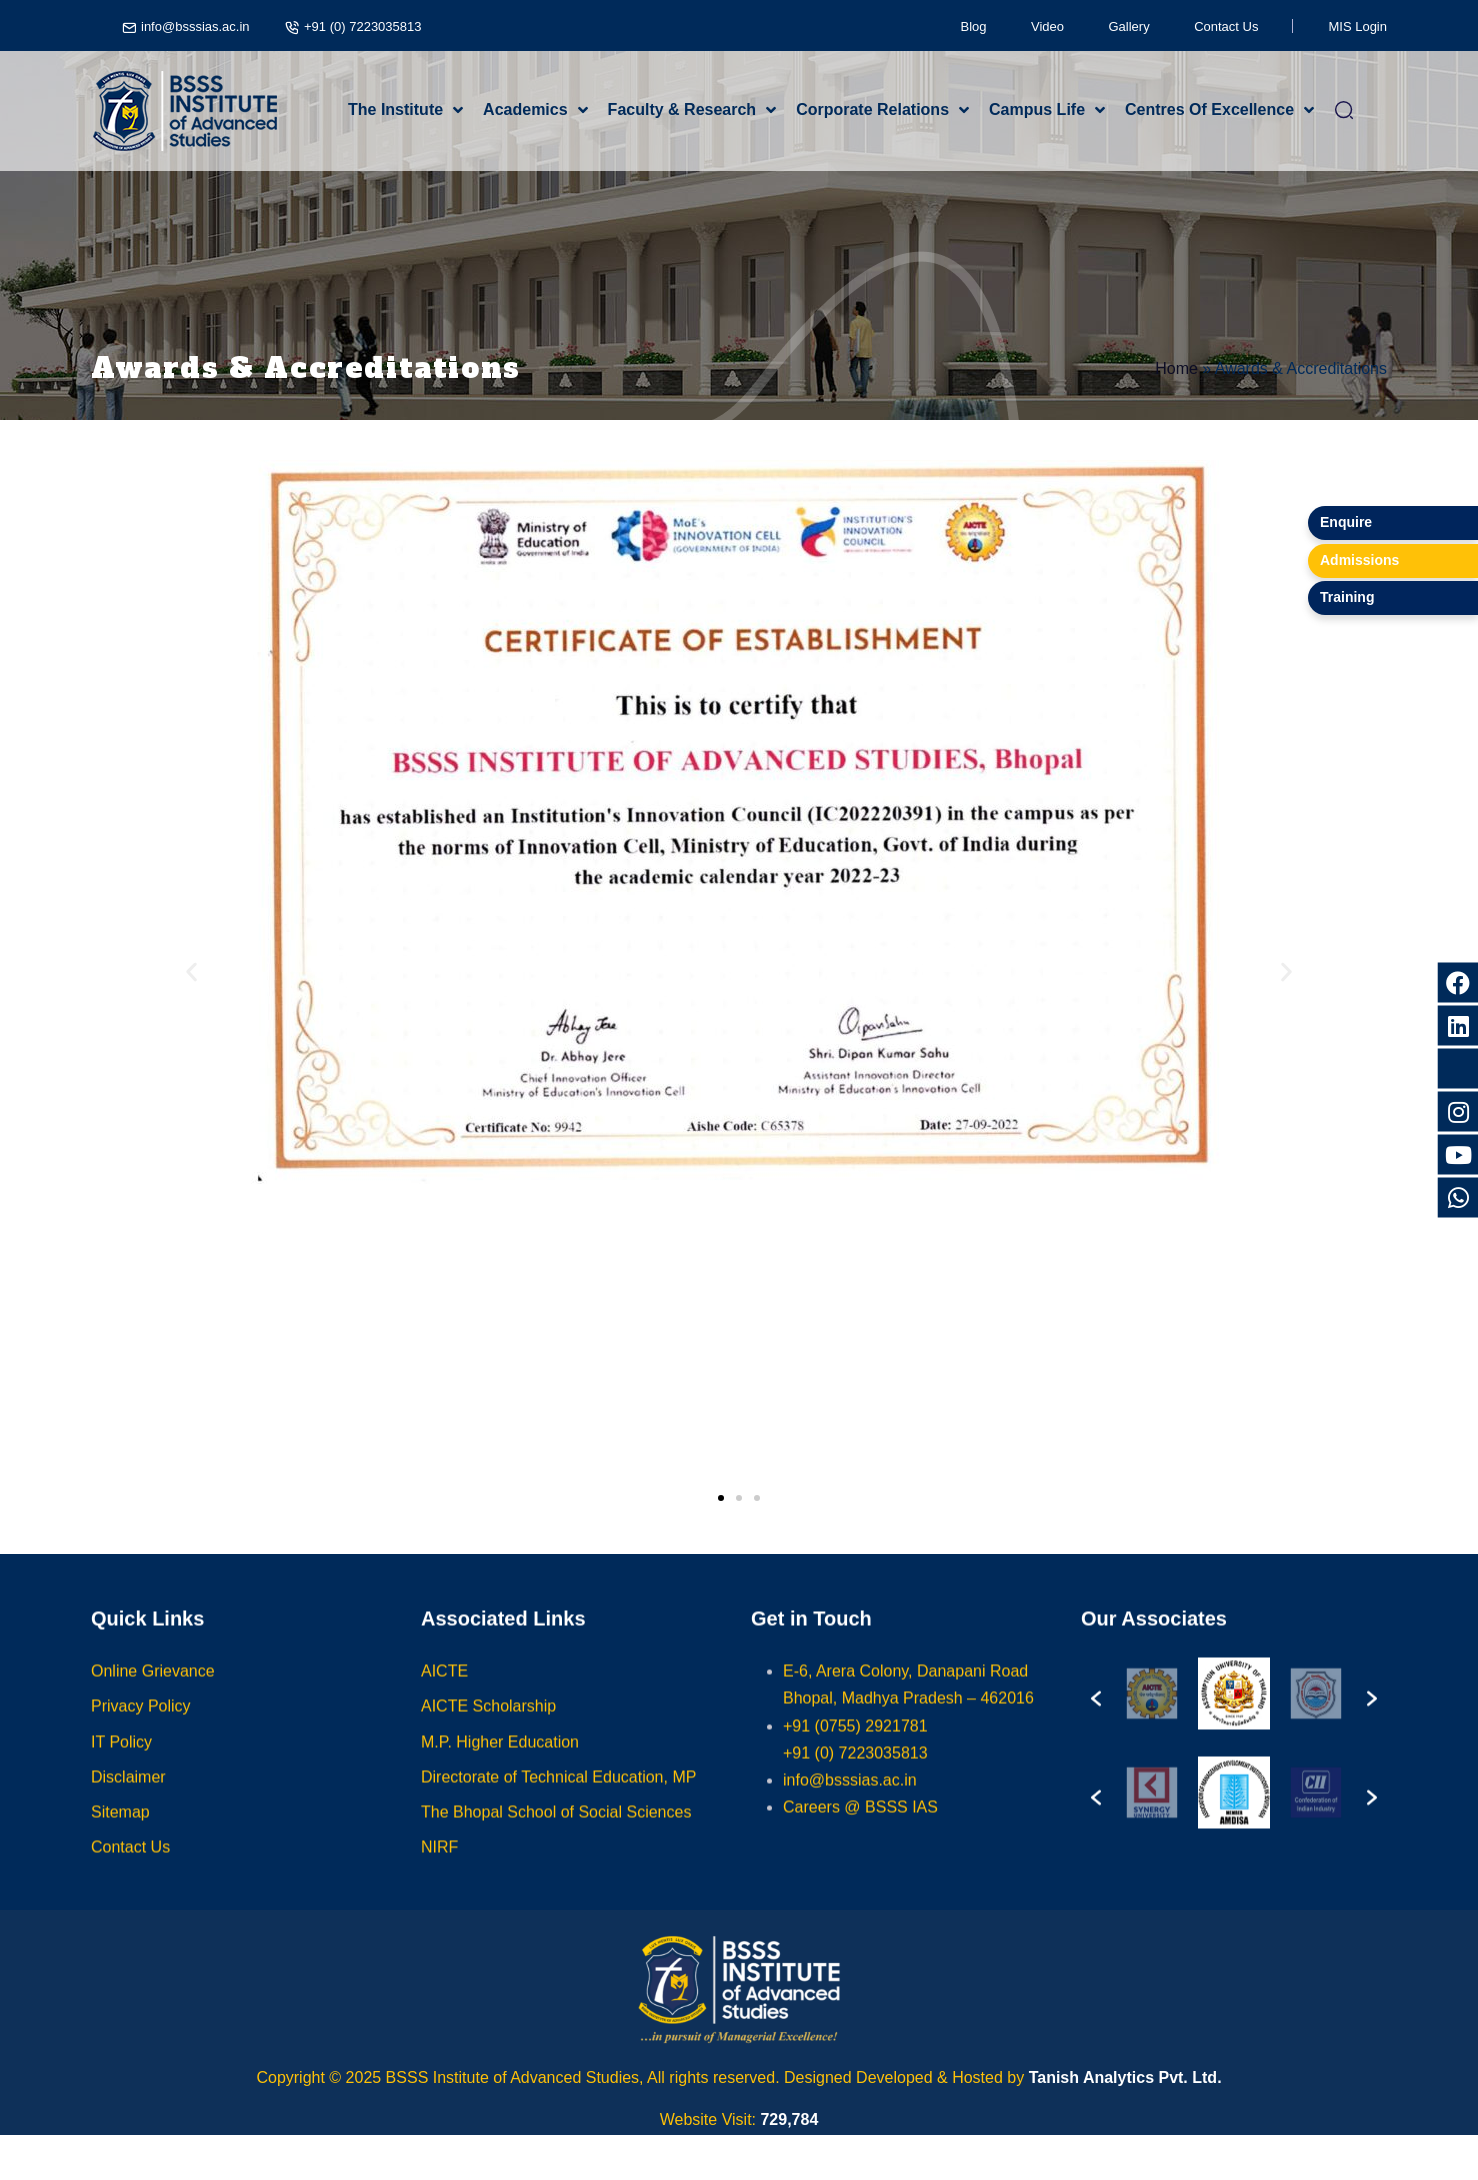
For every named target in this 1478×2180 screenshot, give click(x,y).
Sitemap (120, 1831)
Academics (525, 109)
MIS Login (1357, 26)
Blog (974, 26)
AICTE (444, 1690)
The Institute (395, 109)
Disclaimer (128, 1795)
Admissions (1359, 560)
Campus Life (1037, 109)
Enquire (1346, 522)
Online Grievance (153, 1690)
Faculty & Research (682, 109)
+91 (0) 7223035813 (362, 26)
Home (1176, 368)
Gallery (1129, 26)
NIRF (439, 1866)
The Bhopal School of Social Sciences (556, 1831)
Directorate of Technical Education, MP (558, 1795)
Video (1047, 26)
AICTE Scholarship (488, 1725)
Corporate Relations (872, 109)
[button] (191, 972)
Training (1347, 597)
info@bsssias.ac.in (195, 26)
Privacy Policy (141, 1725)
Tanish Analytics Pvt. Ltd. (1125, 2077)
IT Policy (121, 1760)
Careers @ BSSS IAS (860, 1826)
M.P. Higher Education (500, 1760)
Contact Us (1226, 26)
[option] (1152, 1713)
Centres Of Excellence (1209, 109)
